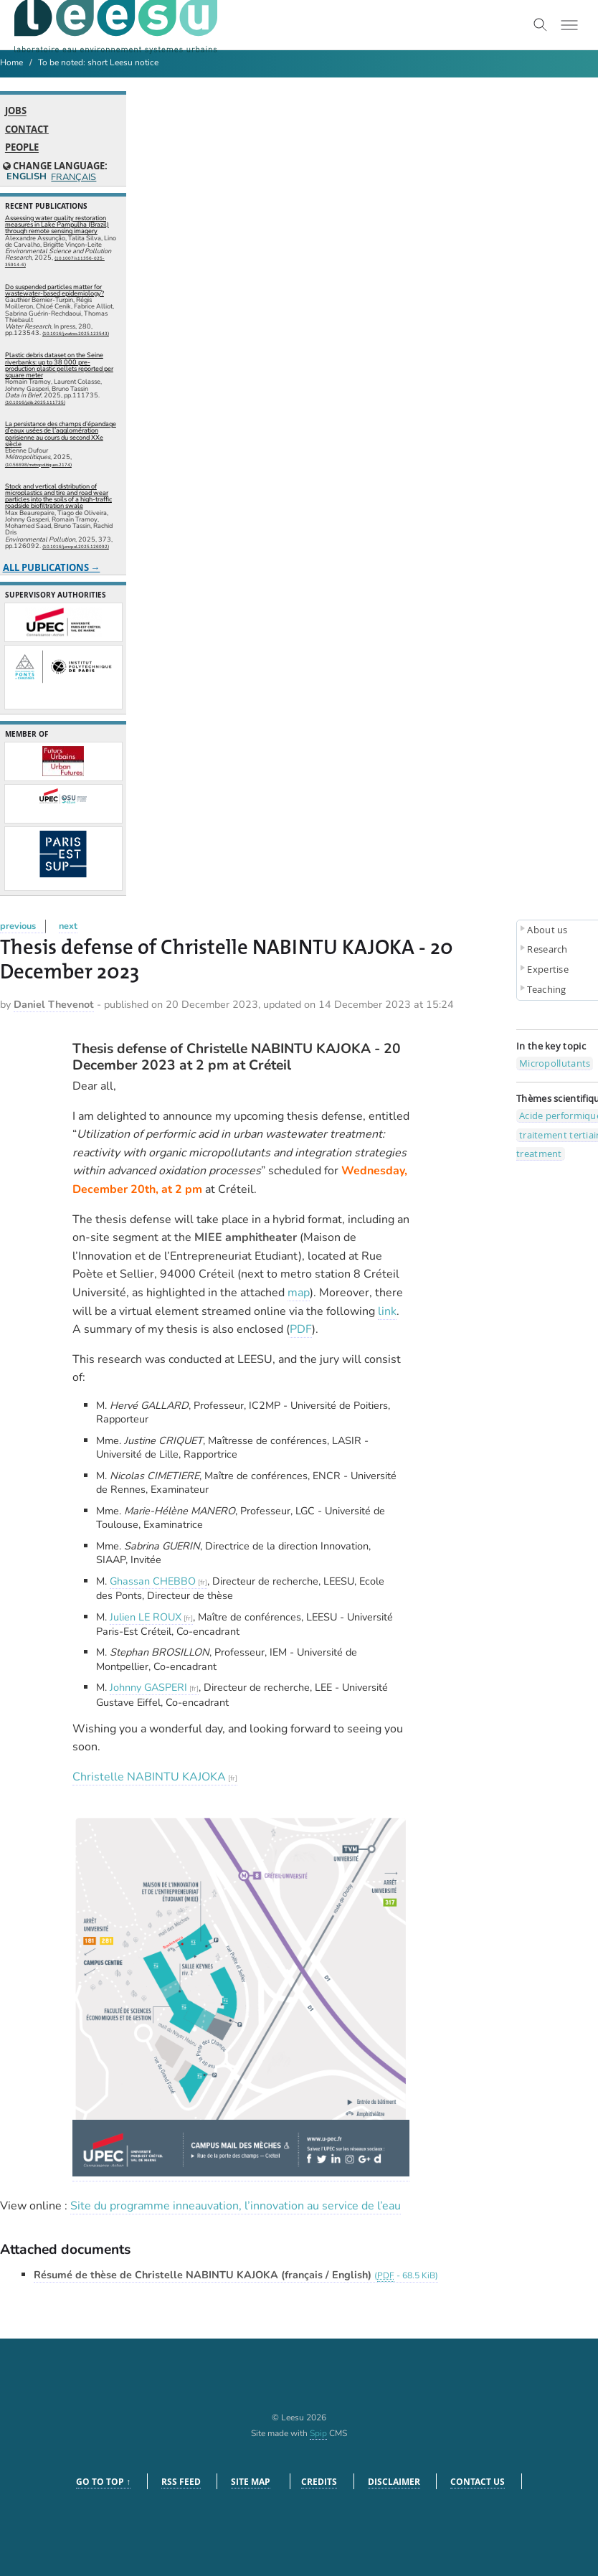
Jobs (16, 111)
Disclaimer (394, 2482)
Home (11, 62)
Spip (318, 2433)
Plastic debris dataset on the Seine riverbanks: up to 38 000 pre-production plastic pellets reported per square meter (59, 365)
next (68, 926)
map (299, 1293)
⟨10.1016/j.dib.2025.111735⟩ (35, 402)
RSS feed (181, 2482)
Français (73, 177)
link (387, 1311)
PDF (301, 1329)
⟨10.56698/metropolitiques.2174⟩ (38, 465)
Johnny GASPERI (148, 1687)
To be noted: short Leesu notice (98, 62)
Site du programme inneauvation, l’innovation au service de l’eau (235, 2206)
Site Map (250, 2482)
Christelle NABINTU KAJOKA (149, 1777)
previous (18, 926)
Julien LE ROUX (145, 1617)
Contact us (477, 2482)
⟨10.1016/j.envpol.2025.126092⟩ (75, 546)
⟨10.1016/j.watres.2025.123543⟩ (75, 333)
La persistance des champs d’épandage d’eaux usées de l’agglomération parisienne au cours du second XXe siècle (60, 434)
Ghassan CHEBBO (153, 1581)
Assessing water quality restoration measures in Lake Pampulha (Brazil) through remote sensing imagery (57, 224)
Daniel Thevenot (54, 1004)
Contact (27, 129)
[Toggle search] (540, 25)
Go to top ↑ (103, 2482)
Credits (319, 2482)
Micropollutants (555, 1063)
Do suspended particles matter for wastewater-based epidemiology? (54, 290)
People (22, 147)
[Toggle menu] (569, 25)
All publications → (51, 567)
